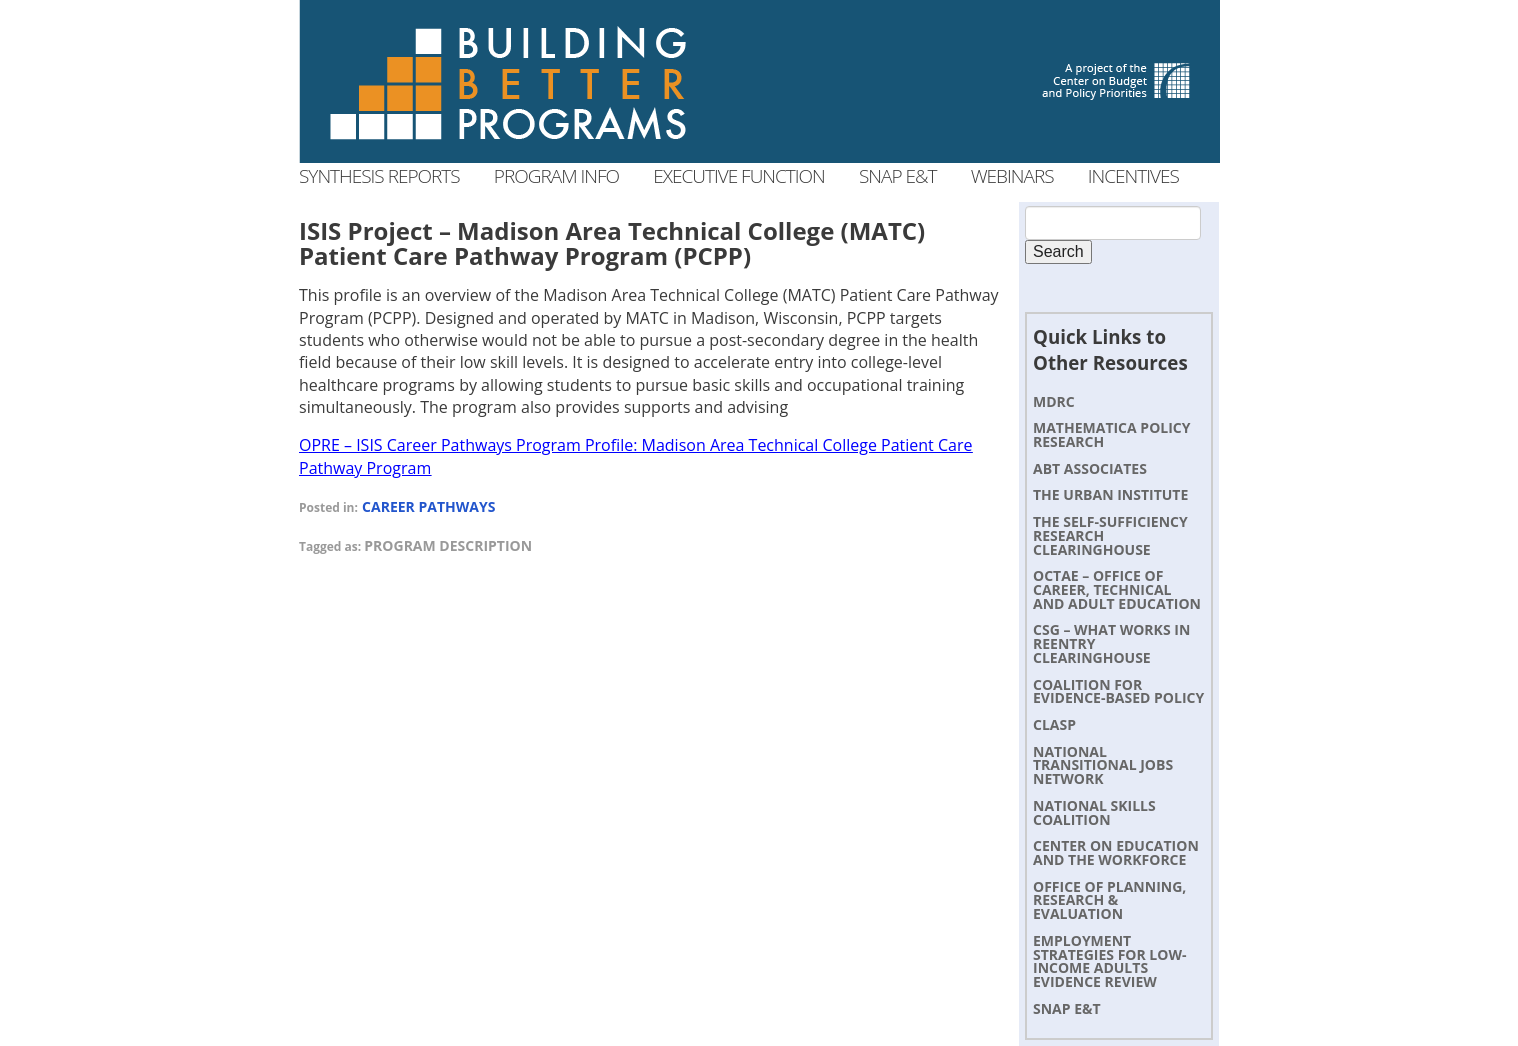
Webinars (1012, 176)
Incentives (1133, 176)
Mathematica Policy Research (1111, 434)
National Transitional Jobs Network (1103, 765)
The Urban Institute (1110, 494)
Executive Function (738, 176)
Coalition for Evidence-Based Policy (1118, 691)
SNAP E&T (1067, 1008)
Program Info (556, 176)
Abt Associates (1090, 468)
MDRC (1054, 401)
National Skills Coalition (1094, 812)
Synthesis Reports (379, 176)
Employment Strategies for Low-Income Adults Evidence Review (1109, 961)
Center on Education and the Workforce (1116, 852)
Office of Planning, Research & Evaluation (1109, 900)
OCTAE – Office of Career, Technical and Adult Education (1117, 589)
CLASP (1054, 724)
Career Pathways (428, 506)
